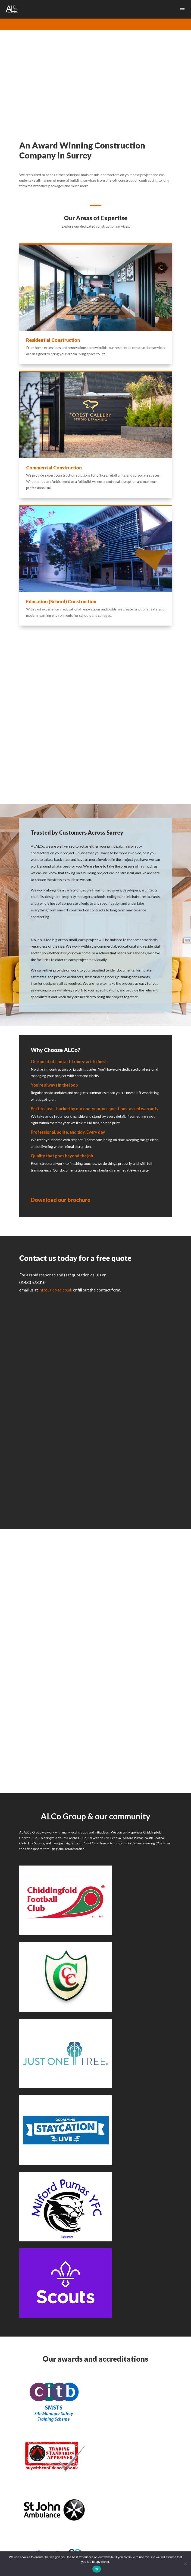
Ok (97, 2569)
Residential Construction (53, 340)
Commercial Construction (54, 467)
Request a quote (95, 23)
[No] (185, 2563)
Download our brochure (60, 1199)
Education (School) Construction (61, 601)
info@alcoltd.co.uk (55, 1289)
